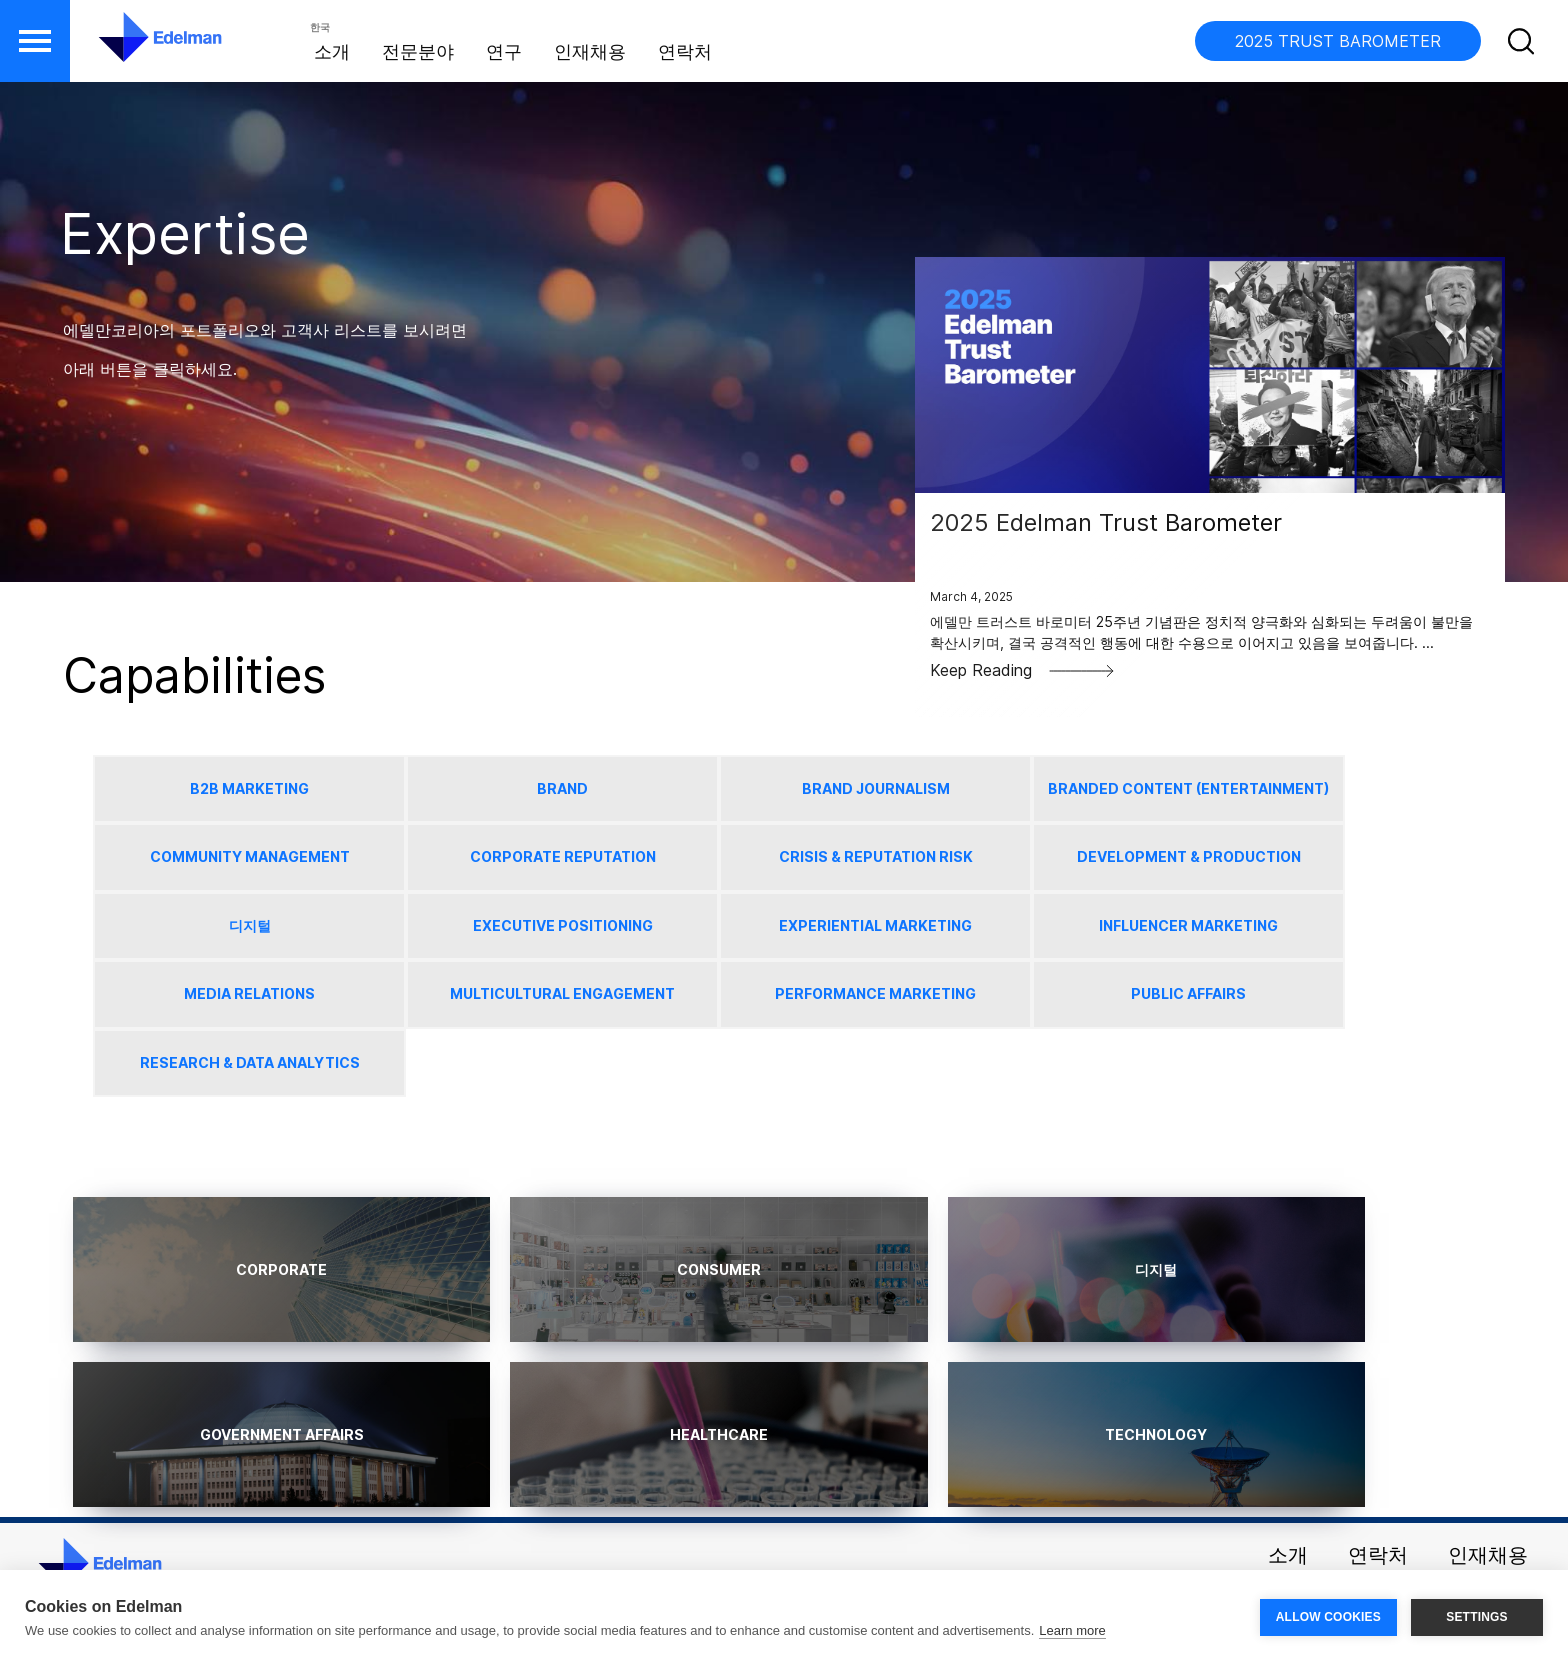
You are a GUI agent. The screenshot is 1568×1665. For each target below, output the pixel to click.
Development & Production (1189, 856)
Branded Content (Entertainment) (1188, 788)
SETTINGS (1477, 1617)
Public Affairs (1188, 993)
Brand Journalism (876, 788)
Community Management (250, 856)
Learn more (1072, 1630)
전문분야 (418, 51)
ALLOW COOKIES (1328, 1617)
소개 (332, 51)
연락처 (685, 51)
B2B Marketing (249, 788)
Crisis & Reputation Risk (876, 856)
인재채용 (590, 51)
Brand (562, 788)
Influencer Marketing (1188, 925)
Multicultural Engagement (562, 993)
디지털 (250, 925)
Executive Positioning (563, 925)
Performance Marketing (875, 993)
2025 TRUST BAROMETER (1338, 41)
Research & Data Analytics (250, 1062)
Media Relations (249, 993)
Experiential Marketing (875, 925)
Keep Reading (1023, 670)
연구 (504, 51)
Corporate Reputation (563, 856)
